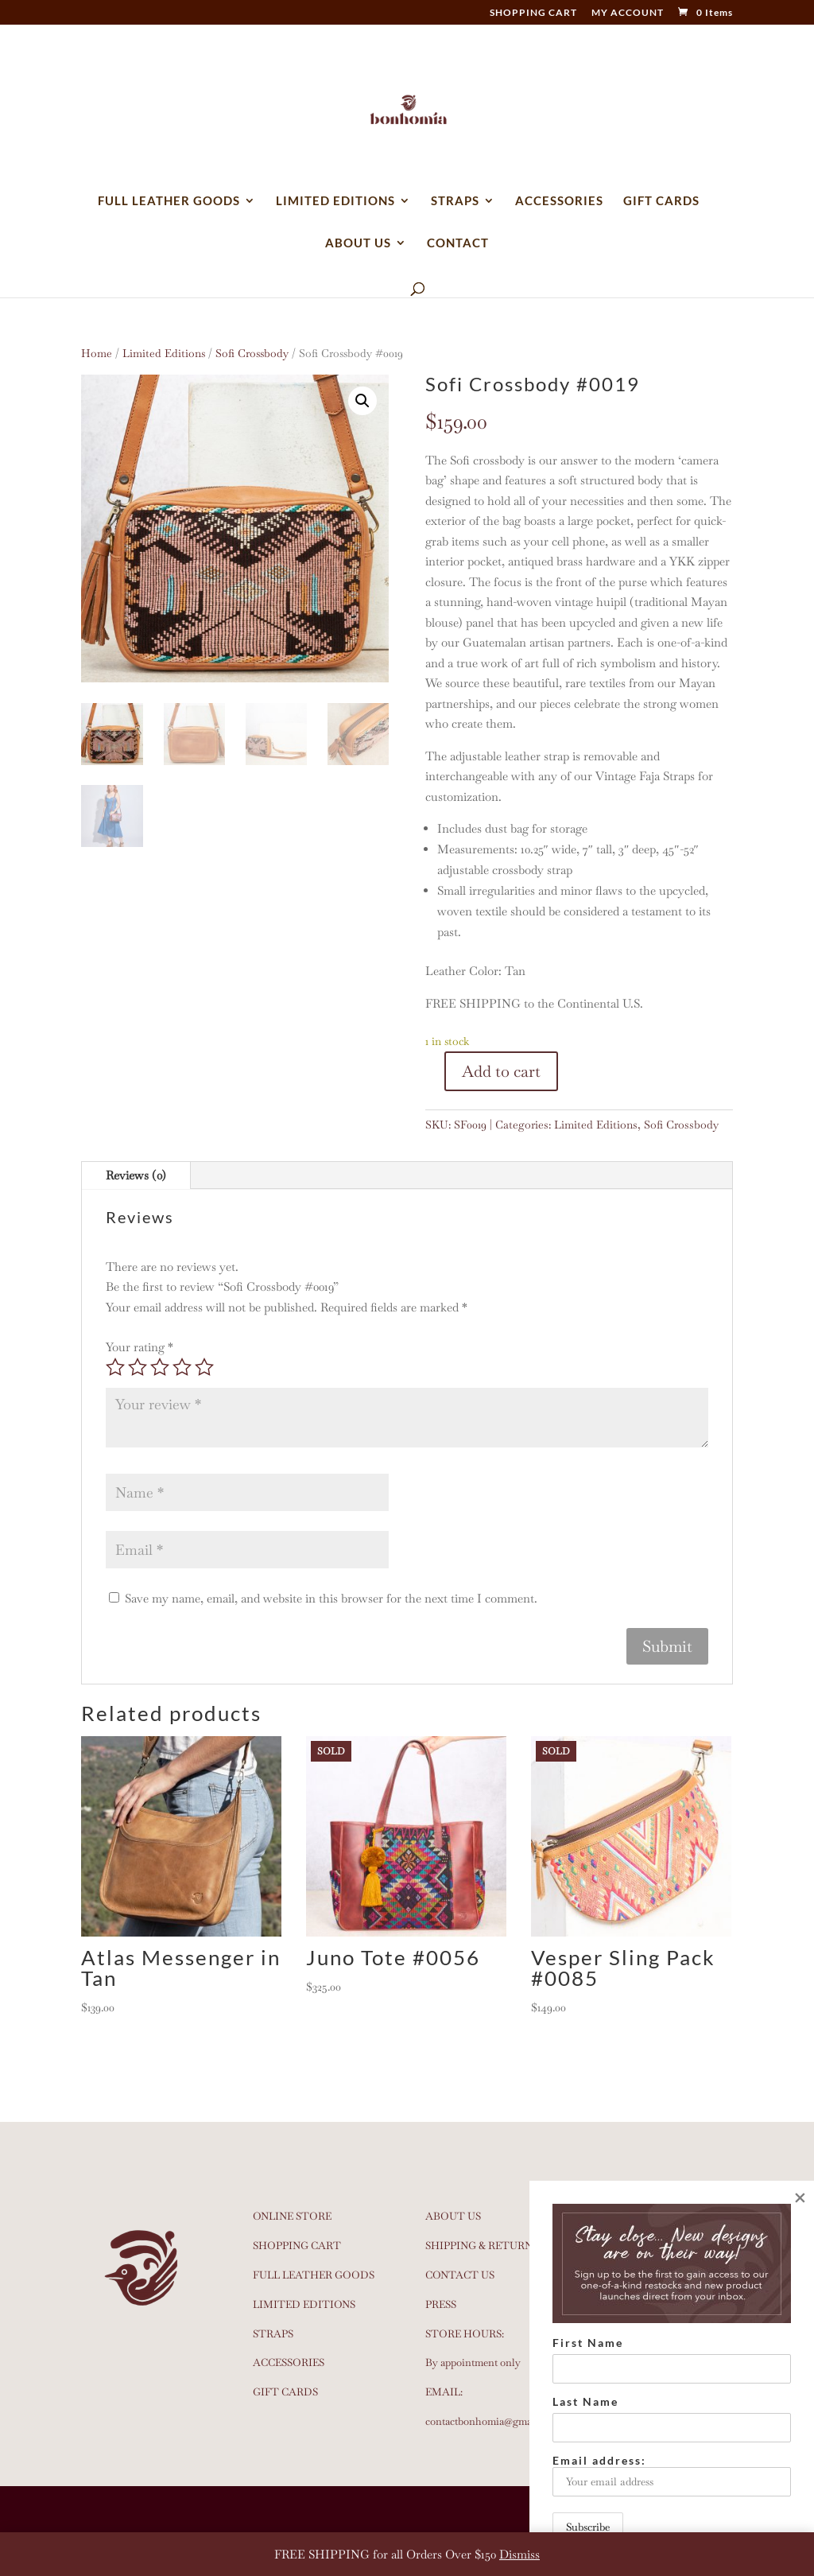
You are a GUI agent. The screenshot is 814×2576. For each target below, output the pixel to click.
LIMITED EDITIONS (335, 201)
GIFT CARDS (661, 201)
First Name (587, 2342)
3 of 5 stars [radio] (159, 1367)
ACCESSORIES (559, 201)
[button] (362, 401)
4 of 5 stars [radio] (182, 1367)
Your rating (139, 1346)
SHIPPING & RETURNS (481, 2245)
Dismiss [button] (519, 2554)
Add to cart (501, 1071)
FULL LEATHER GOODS (169, 201)
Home (96, 353)
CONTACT (458, 243)
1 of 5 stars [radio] (115, 1367)
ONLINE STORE (292, 2216)
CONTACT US (459, 2275)
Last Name (585, 2401)
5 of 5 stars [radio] (204, 1367)
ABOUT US (358, 243)
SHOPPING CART (533, 13)
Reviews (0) (136, 1175)
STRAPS (455, 201)
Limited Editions (163, 353)
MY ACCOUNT (627, 13)
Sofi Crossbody (252, 353)
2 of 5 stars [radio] (137, 1367)
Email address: (671, 2475)
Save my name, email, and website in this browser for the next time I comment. (331, 1598)
